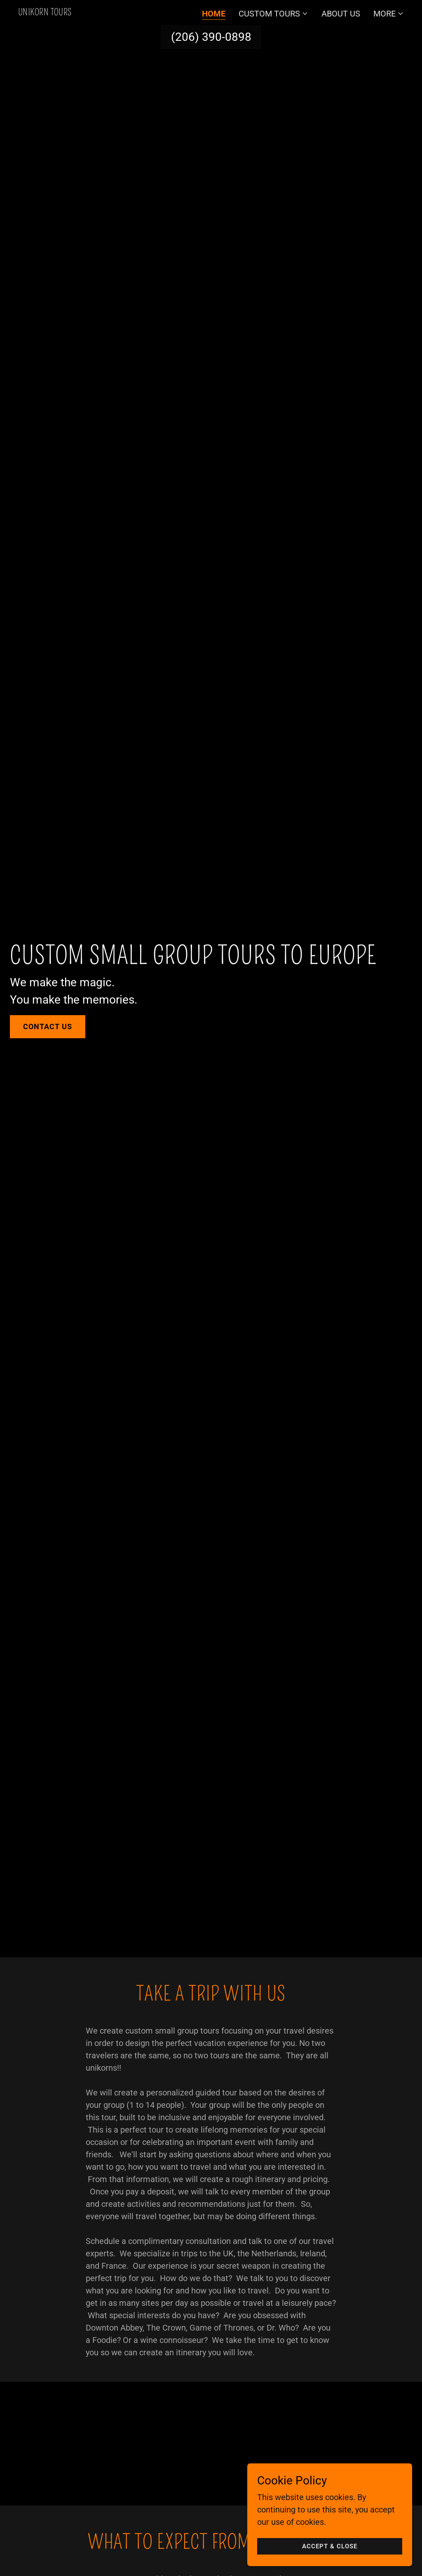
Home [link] (213, 14)
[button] (273, 14)
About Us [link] (340, 14)
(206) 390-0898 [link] (211, 37)
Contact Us (47, 1026)
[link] (45, 12)
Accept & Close (329, 2552)
